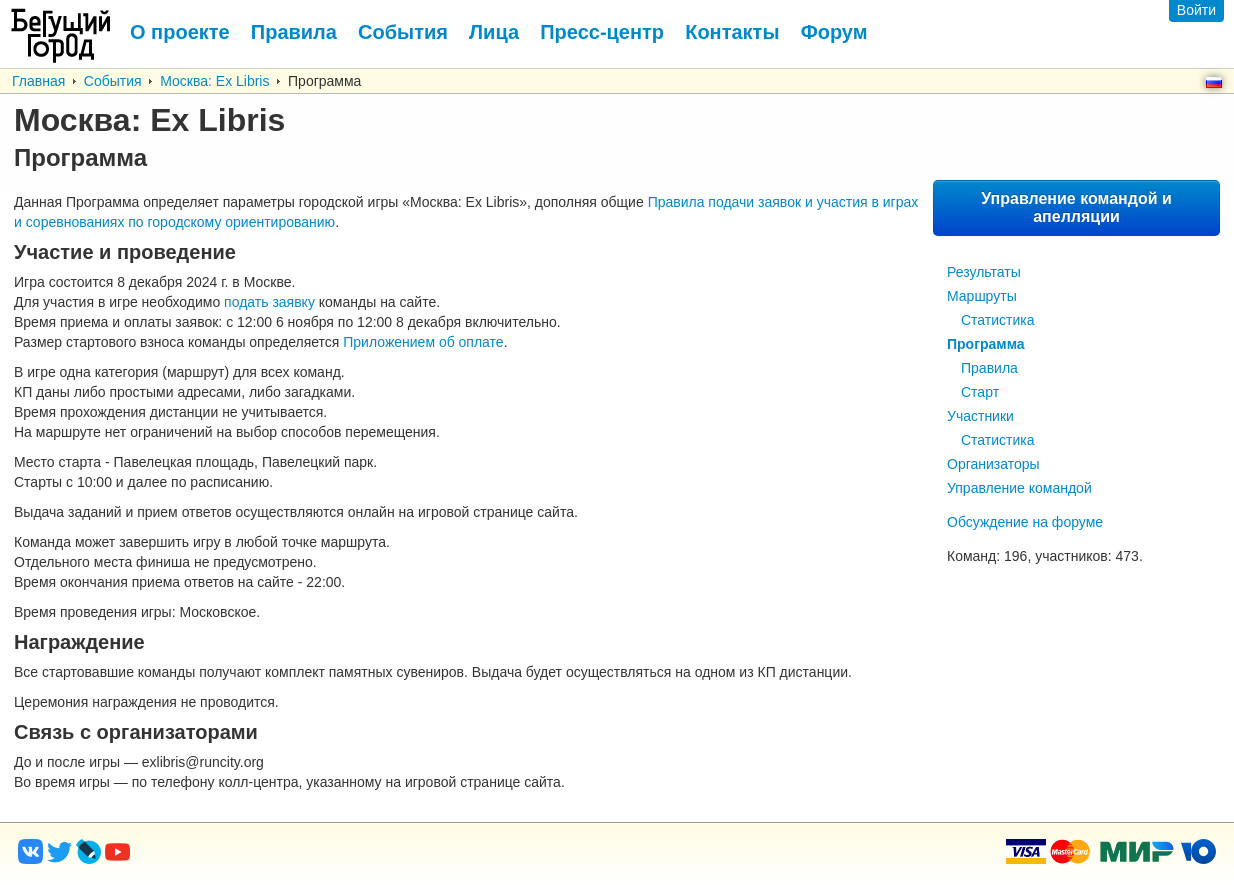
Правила (989, 368)
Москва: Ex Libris (214, 81)
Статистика (998, 320)
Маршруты (982, 296)
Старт (980, 392)
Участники (980, 416)
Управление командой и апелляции (1076, 207)
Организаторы (993, 464)
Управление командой (1019, 488)
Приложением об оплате (423, 342)
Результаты (984, 272)
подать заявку (269, 302)
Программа (986, 344)
